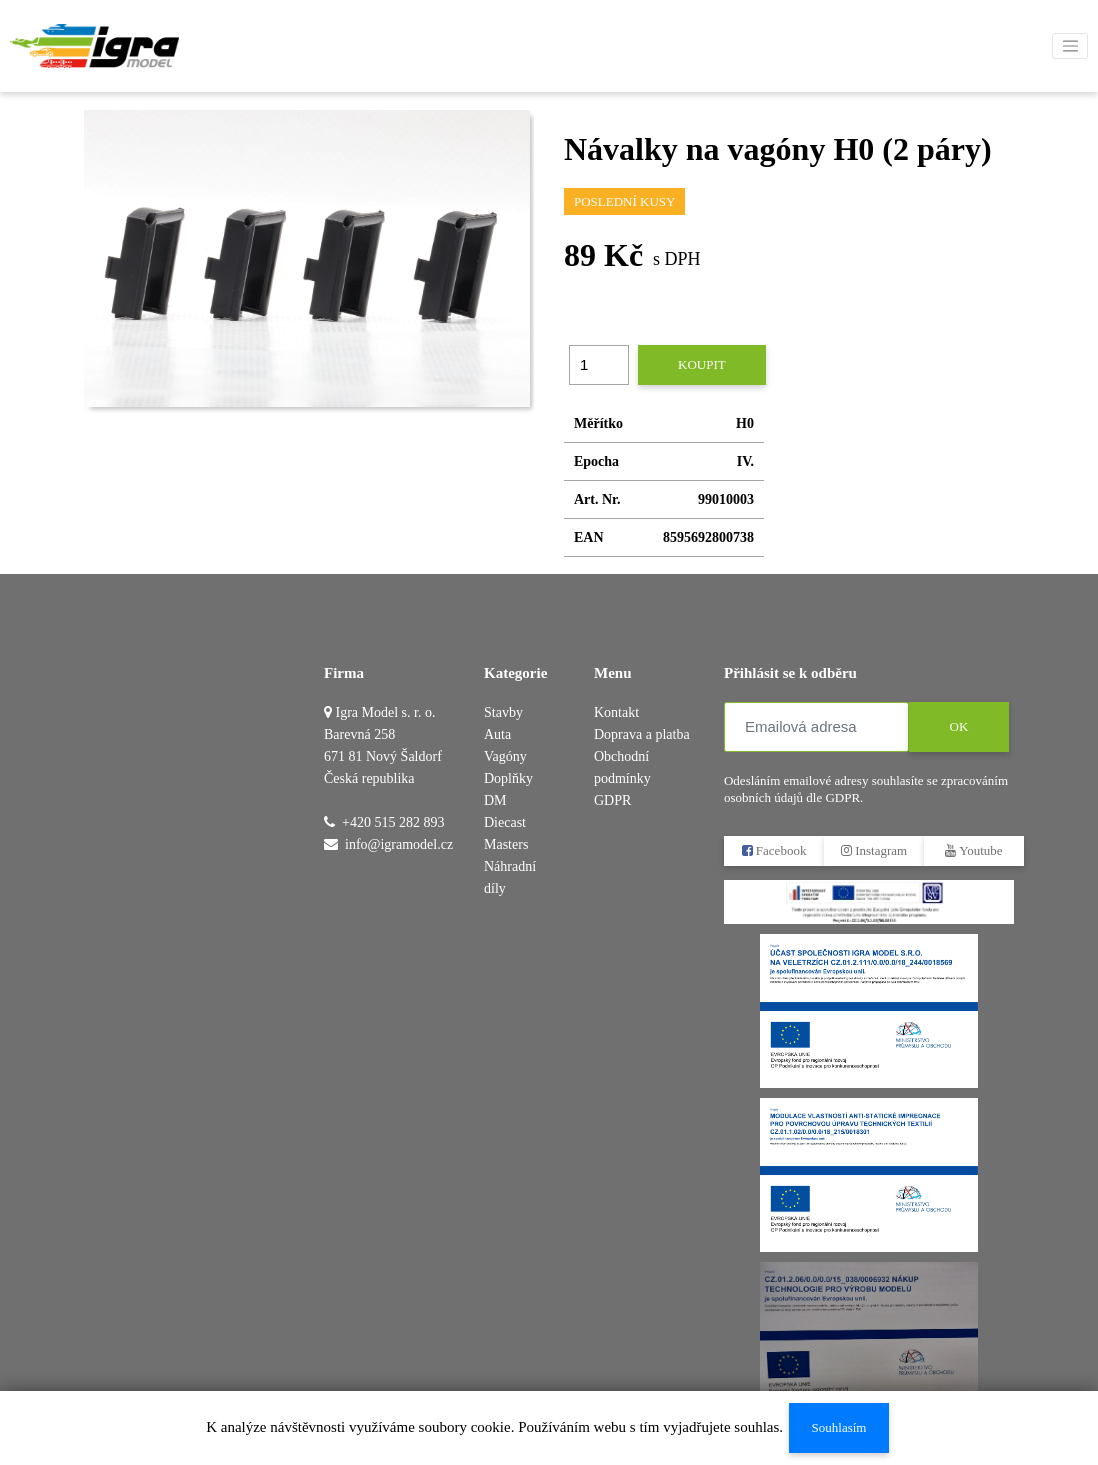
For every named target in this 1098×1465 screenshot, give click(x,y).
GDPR (612, 800)
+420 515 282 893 (393, 822)
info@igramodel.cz (399, 844)
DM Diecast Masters (506, 822)
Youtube (973, 850)
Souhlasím (839, 1427)
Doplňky (508, 778)
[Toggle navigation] (1070, 46)
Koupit (702, 364)
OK (959, 726)
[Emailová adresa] (816, 727)
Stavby (503, 712)
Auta (497, 734)
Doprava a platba (642, 734)
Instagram (874, 850)
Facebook (774, 850)
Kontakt (616, 712)
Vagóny (505, 756)
